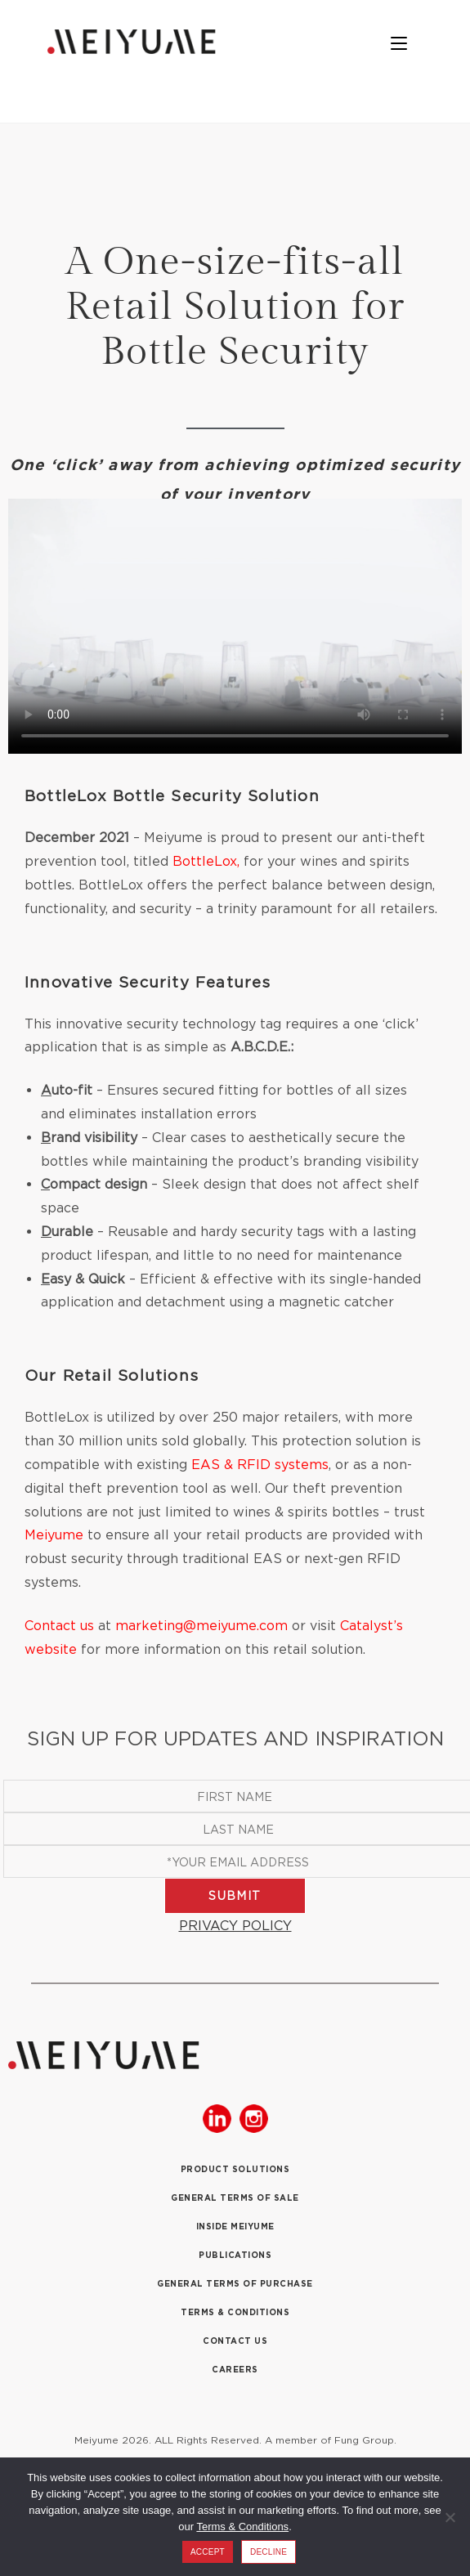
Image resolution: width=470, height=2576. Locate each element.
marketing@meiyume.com (201, 1625)
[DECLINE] (449, 2517)
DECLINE (268, 2551)
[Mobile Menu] (407, 44)
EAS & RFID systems (260, 1464)
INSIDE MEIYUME (235, 2226)
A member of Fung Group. (330, 2440)
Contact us (59, 1625)
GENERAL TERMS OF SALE (235, 2197)
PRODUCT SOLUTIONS (235, 2169)
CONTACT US (235, 2340)
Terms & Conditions (242, 2526)
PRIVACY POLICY (235, 1925)
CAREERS (235, 2369)
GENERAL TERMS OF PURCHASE (235, 2283)
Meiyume (54, 1534)
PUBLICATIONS (235, 2255)
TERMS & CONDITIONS (235, 2312)
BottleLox (204, 860)
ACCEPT (207, 2551)
